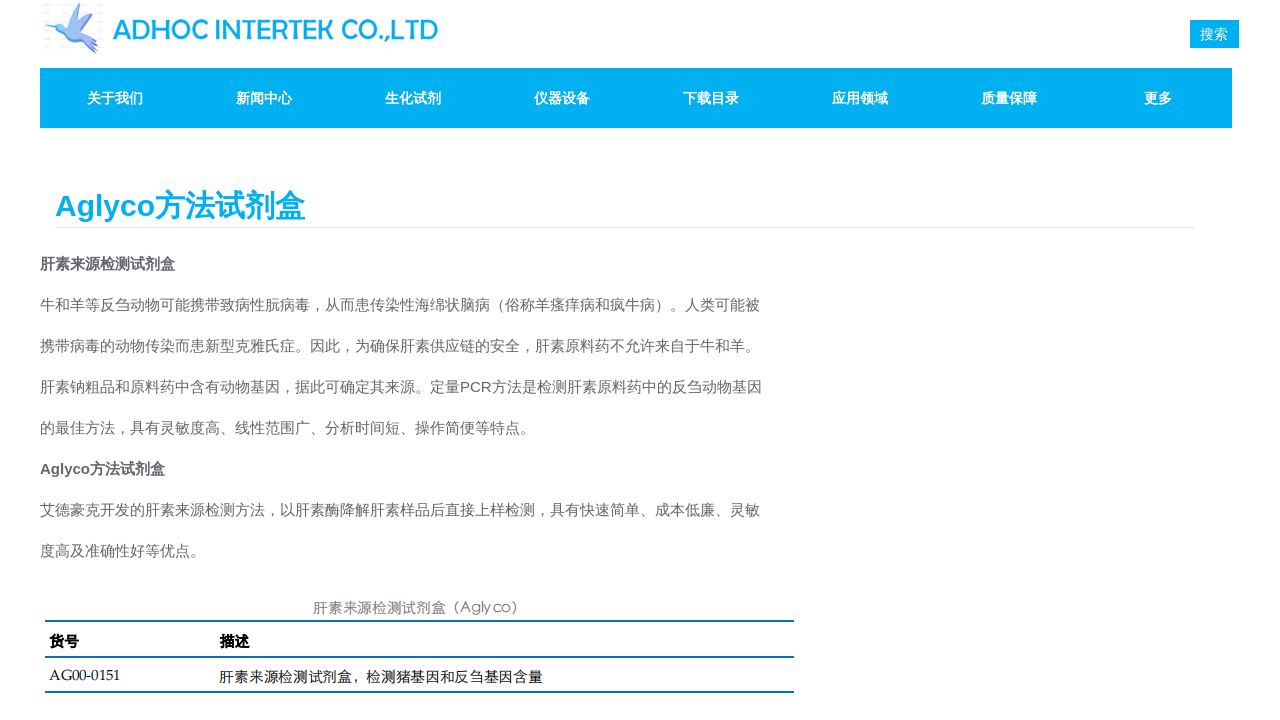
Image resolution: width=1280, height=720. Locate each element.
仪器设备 (562, 98)
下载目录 (711, 98)
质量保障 (1009, 98)
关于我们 (115, 98)
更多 (1158, 98)
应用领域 (860, 98)
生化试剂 (413, 98)
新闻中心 (264, 98)
